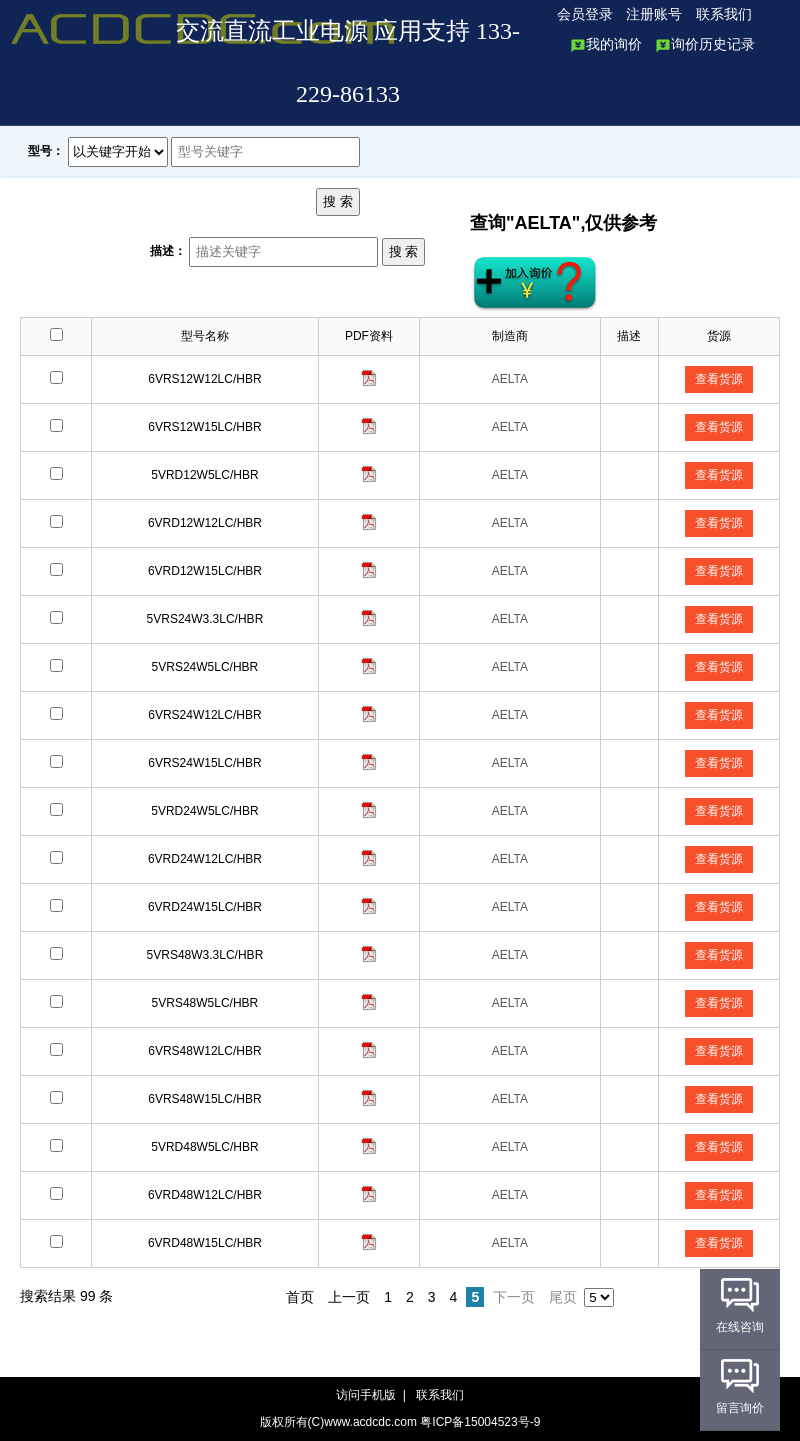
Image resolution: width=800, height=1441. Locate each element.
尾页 (563, 1297)
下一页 (514, 1297)
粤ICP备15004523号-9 (480, 1422)
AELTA (510, 379)
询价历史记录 (705, 44)
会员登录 (585, 14)
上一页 (349, 1297)
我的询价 (606, 44)
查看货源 (719, 379)
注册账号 (654, 14)
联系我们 (724, 14)
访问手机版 (367, 1395)
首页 (300, 1297)
